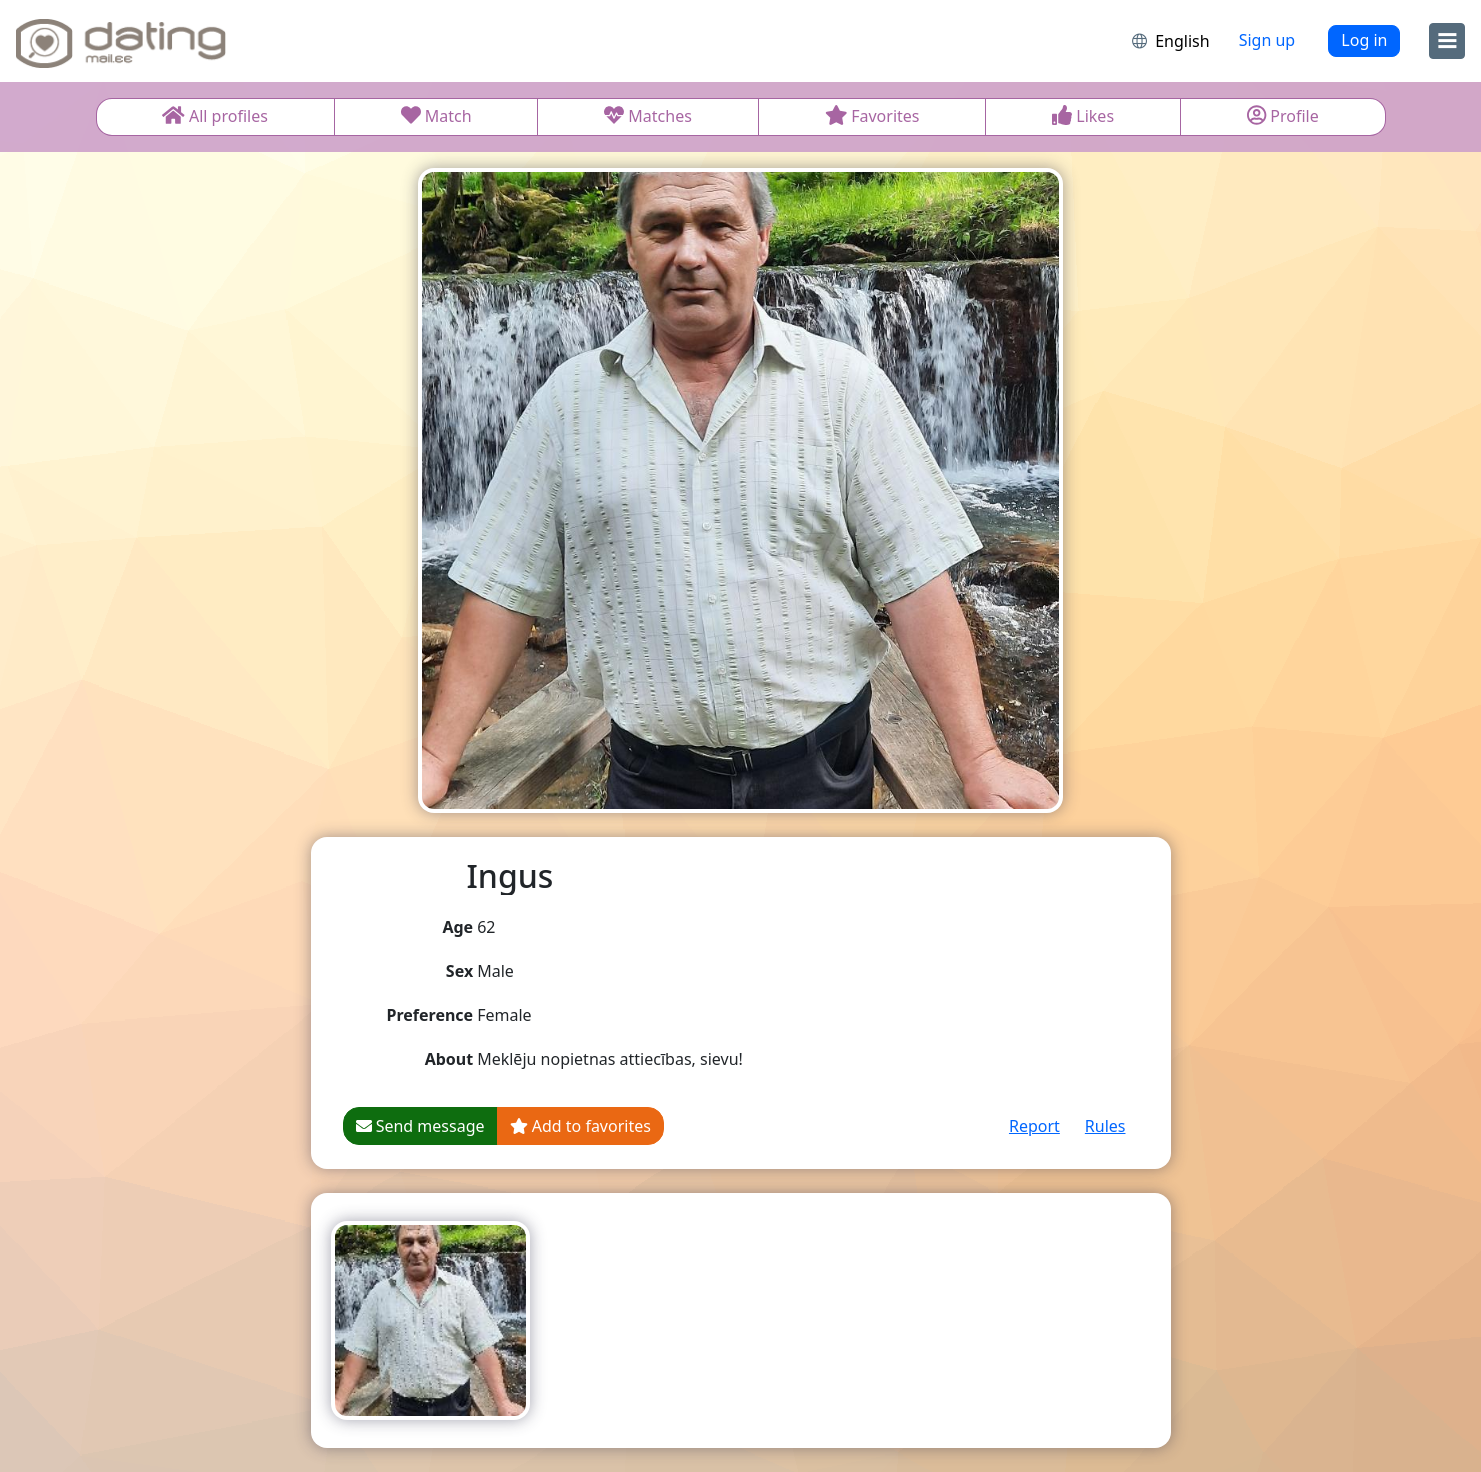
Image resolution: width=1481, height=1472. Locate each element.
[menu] (1447, 41)
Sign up (1267, 40)
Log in (1364, 40)
